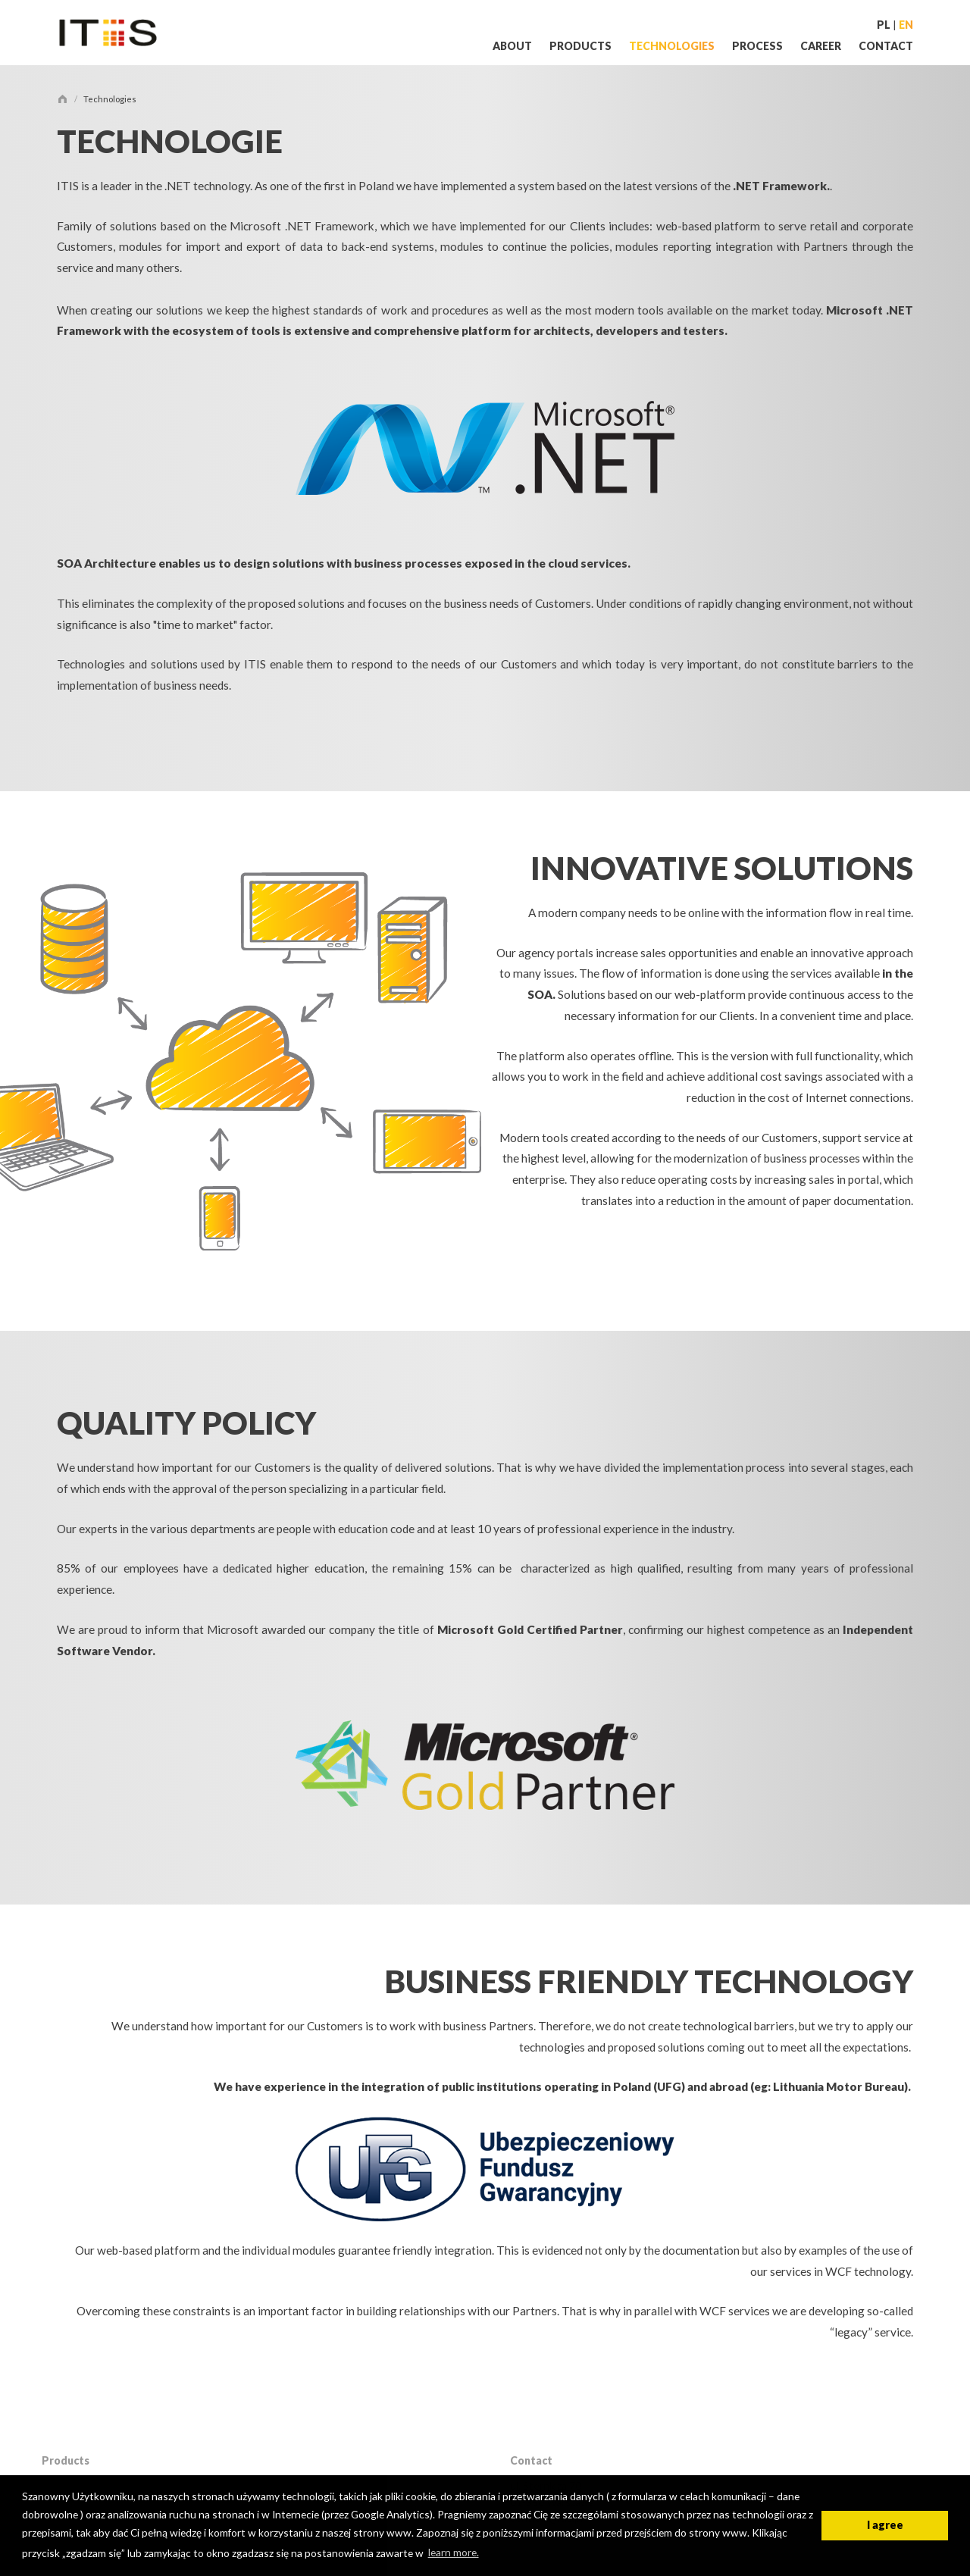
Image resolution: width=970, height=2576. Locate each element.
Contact (886, 45)
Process (758, 45)
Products (581, 45)
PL (883, 24)
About (513, 45)
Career (821, 45)
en (906, 24)
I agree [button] (885, 2524)
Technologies (673, 45)
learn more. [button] (453, 2552)
